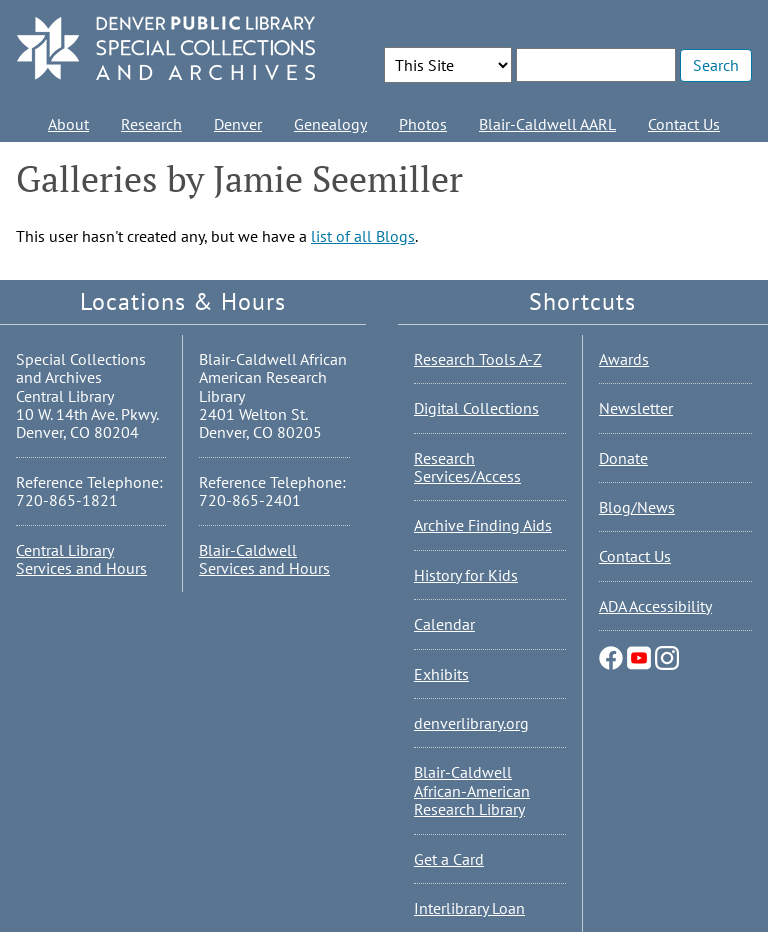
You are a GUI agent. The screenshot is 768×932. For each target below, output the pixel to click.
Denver (238, 124)
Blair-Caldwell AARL (547, 124)
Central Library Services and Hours (81, 559)
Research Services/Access (467, 467)
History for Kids (466, 575)
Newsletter (636, 408)
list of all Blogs (363, 236)
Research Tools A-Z (478, 359)
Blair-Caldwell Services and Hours (264, 559)
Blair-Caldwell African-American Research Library (472, 790)
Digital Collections (476, 408)
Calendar (444, 624)
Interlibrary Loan (469, 908)
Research (151, 124)
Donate (623, 458)
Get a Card (449, 859)
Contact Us (684, 124)
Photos (423, 124)
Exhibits (441, 674)
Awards (624, 359)
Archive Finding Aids (483, 525)
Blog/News (637, 507)
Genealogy (330, 124)
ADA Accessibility (655, 606)
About (68, 124)
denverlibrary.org (471, 723)
